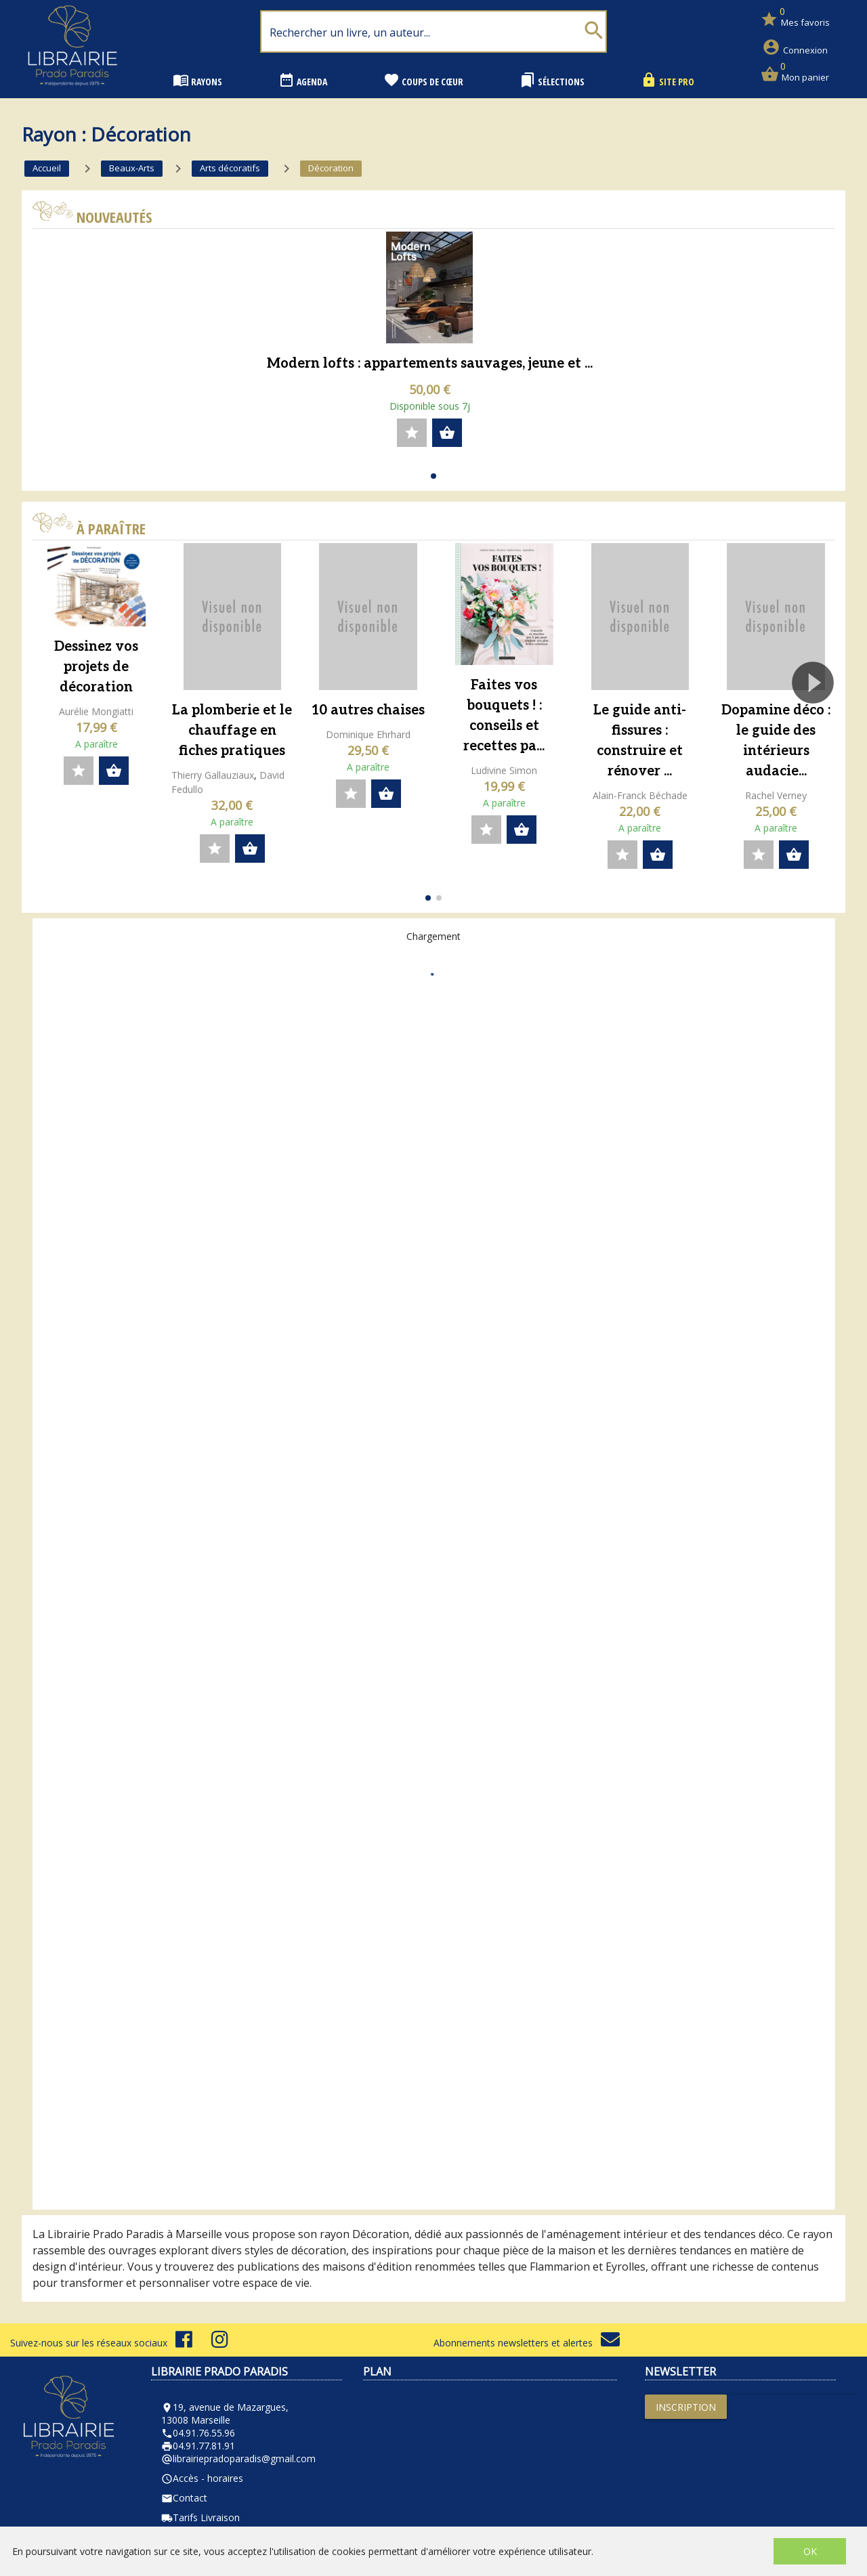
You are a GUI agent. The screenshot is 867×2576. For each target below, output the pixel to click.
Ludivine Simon (504, 770)
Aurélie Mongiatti (96, 711)
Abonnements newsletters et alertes (527, 2342)
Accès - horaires (202, 2478)
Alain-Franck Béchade (640, 795)
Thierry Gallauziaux (212, 775)
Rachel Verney (776, 795)
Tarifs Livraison (200, 2517)
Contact (184, 2497)
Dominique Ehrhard (368, 734)
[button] (433, 476)
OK (810, 2551)
